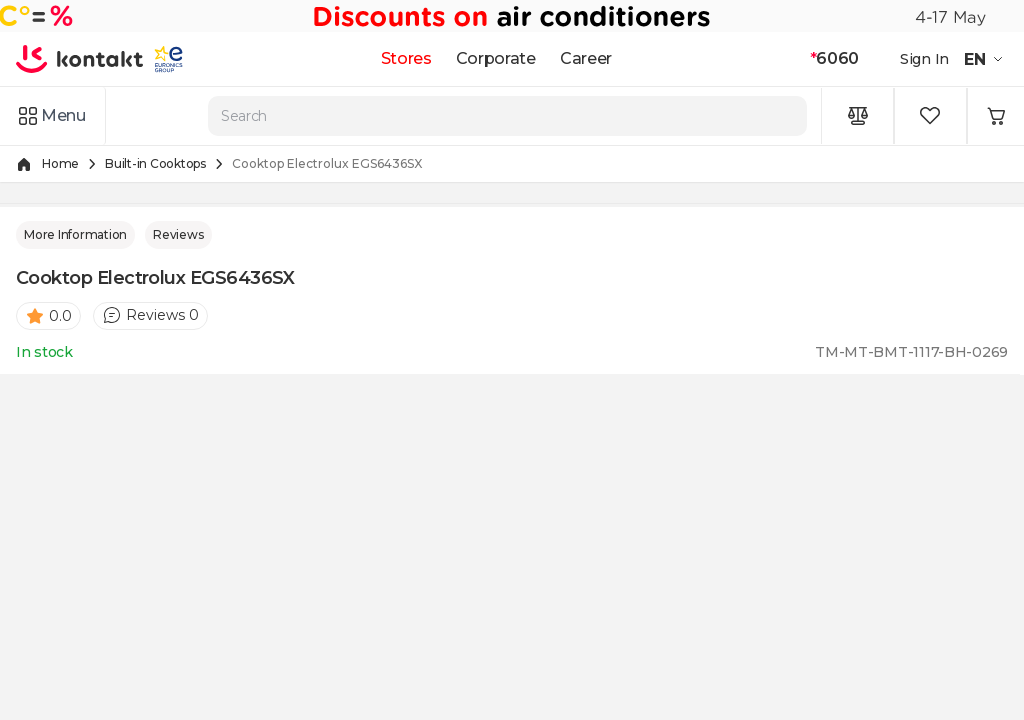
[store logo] (80, 59)
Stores (406, 58)
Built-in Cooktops (155, 163)
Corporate (496, 58)
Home (60, 163)
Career (586, 58)
